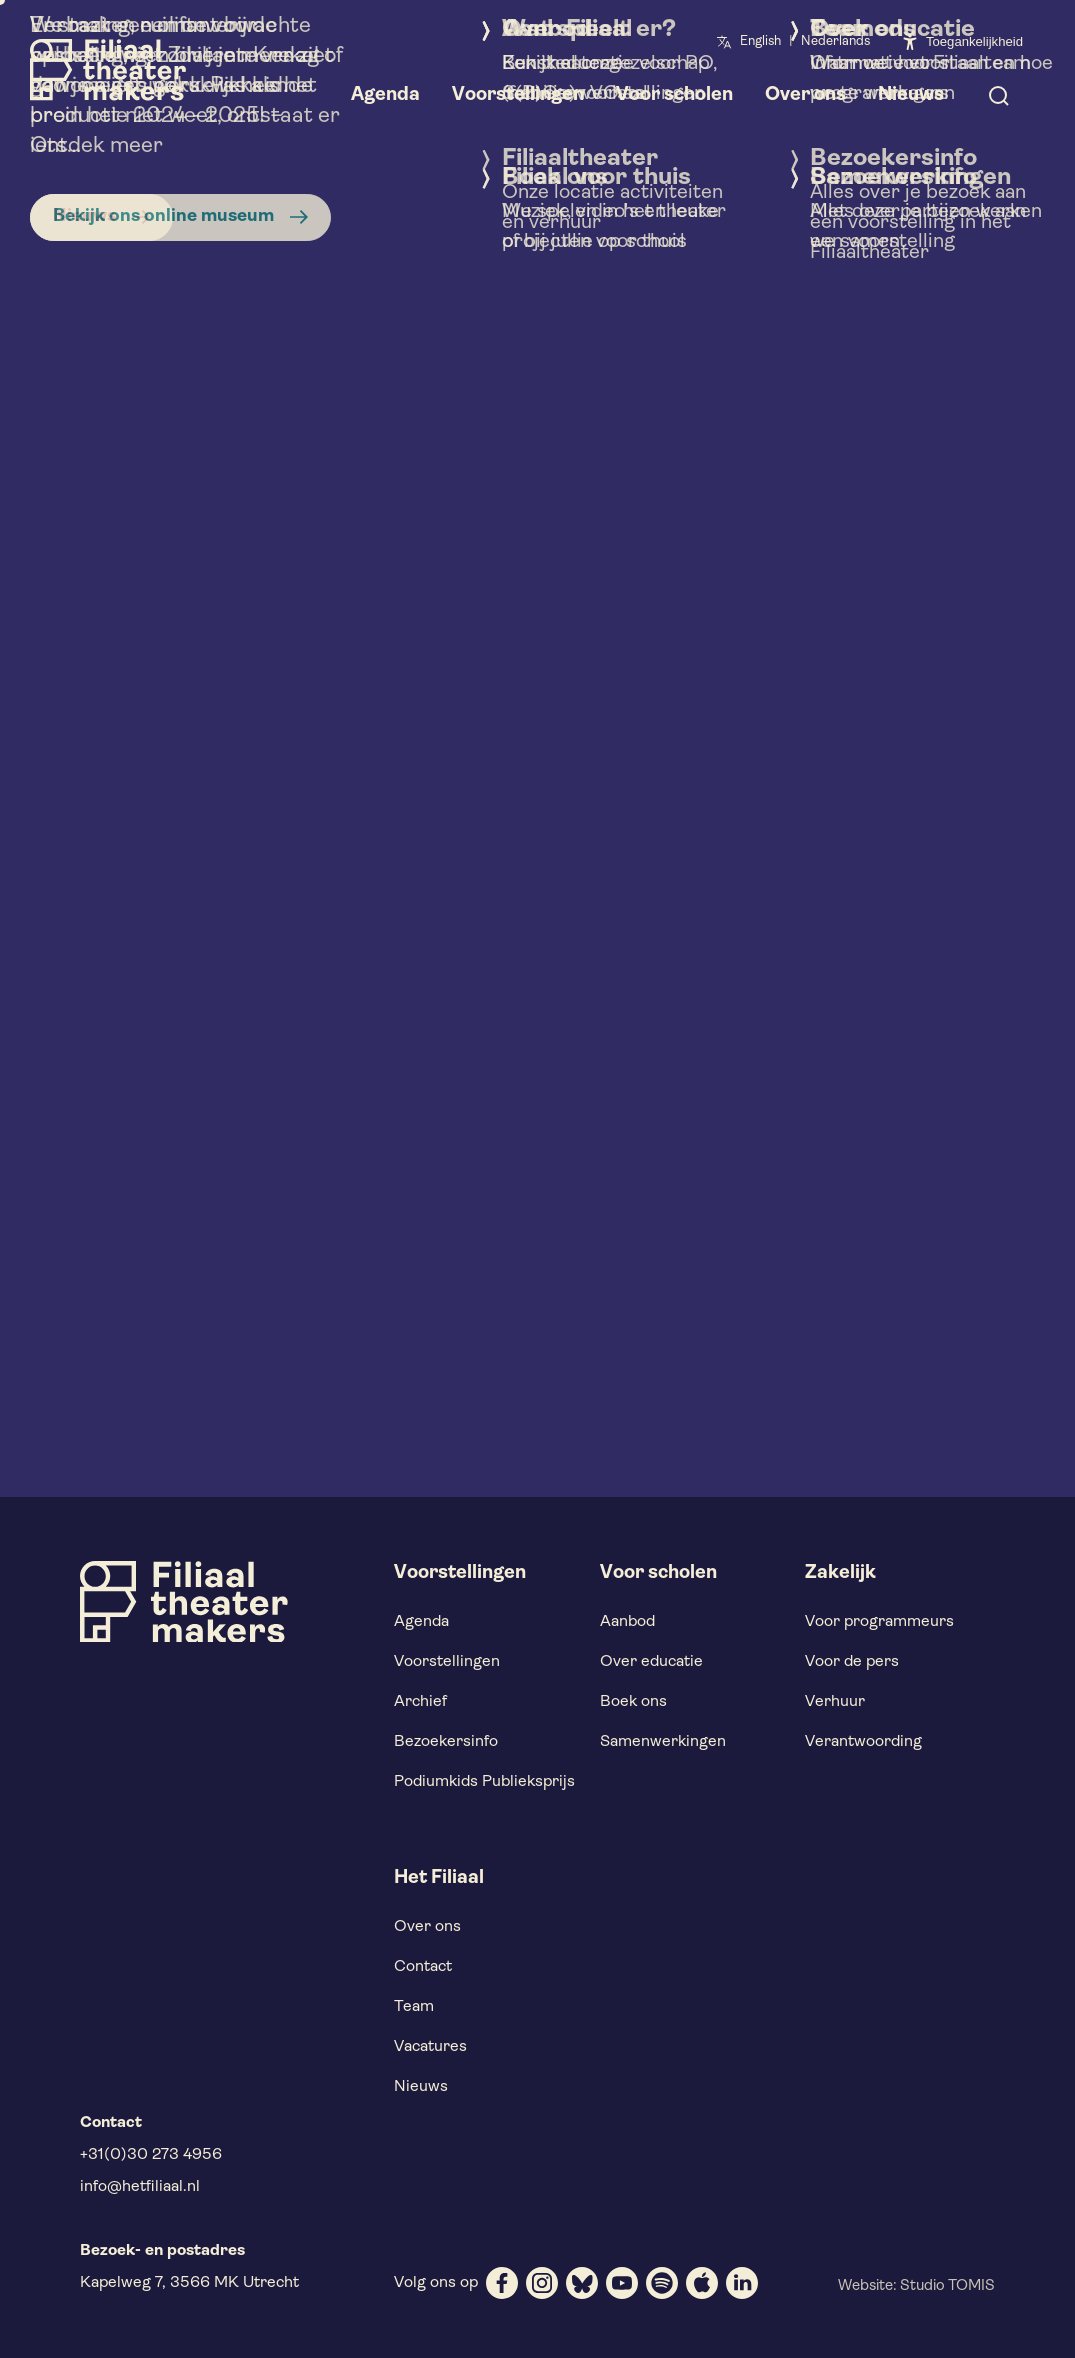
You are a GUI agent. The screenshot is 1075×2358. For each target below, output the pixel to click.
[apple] (702, 2283)
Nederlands (835, 41)
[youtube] (622, 2283)
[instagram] (542, 2283)
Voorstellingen (447, 1662)
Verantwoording (863, 1742)
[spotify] (662, 2283)
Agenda (421, 1622)
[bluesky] (582, 2283)
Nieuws (421, 2087)
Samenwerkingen (663, 1742)
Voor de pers (852, 1662)
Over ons (427, 1927)
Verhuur (835, 1702)
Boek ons (633, 1702)
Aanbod (627, 1622)
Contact (423, 1967)
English (760, 41)
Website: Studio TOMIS (916, 2286)
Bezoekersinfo (446, 1742)
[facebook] (502, 2283)
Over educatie (651, 1662)
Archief (420, 1702)
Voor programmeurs (879, 1622)
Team (414, 2007)
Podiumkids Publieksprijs (484, 1782)
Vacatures (430, 2047)
